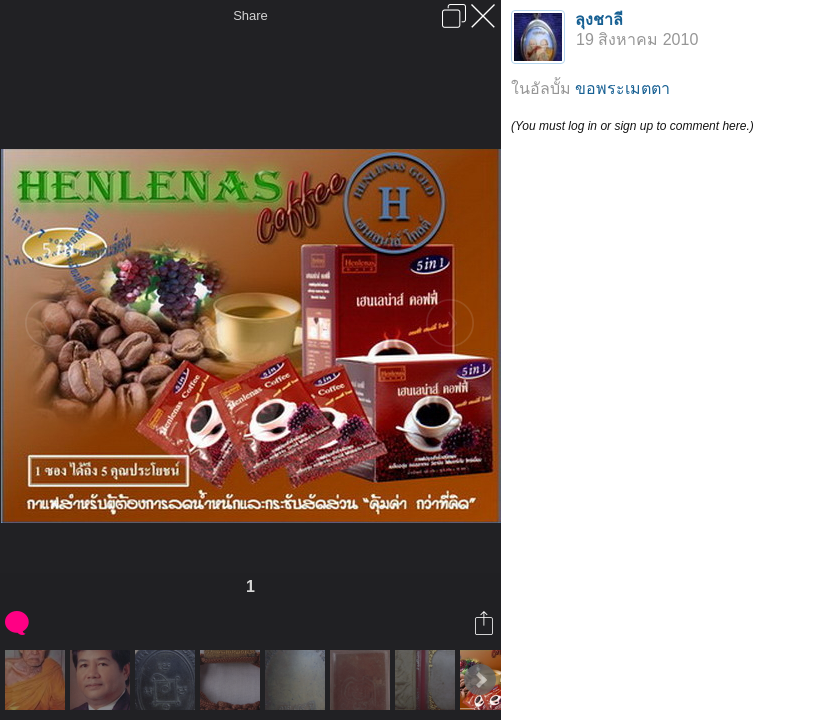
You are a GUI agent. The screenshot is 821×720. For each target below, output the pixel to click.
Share (250, 15)
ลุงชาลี (599, 19)
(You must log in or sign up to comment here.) (632, 126)
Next (480, 680)
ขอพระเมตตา (622, 88)
